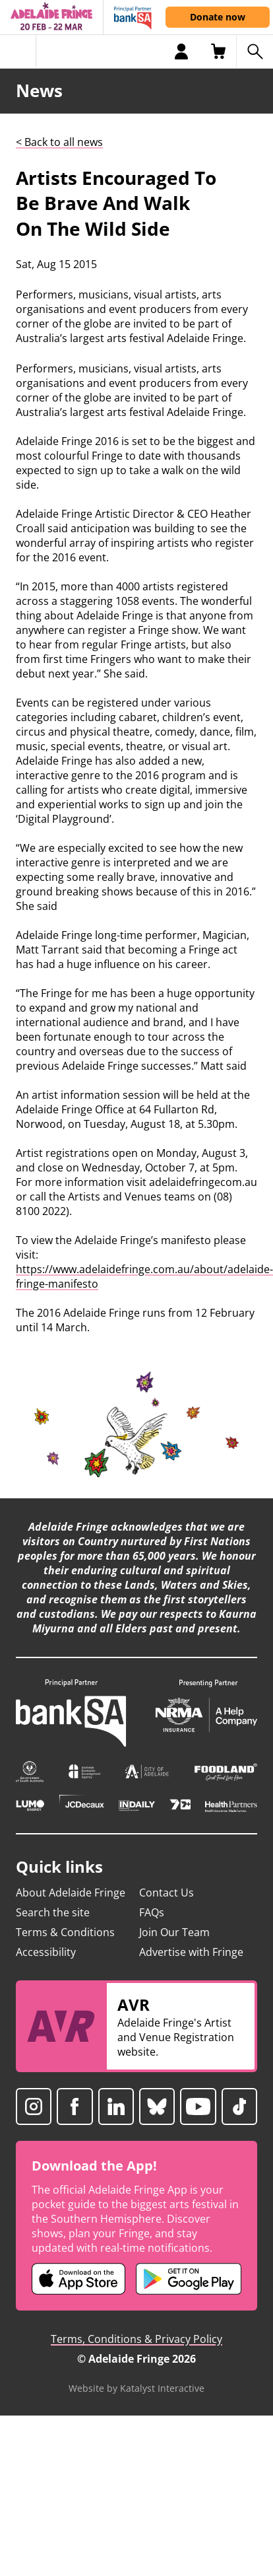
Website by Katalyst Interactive (136, 2388)
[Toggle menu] (18, 51)
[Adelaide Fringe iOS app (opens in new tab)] (78, 2279)
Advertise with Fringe (191, 1952)
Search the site (53, 1912)
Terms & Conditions (65, 1932)
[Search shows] (254, 51)
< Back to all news (59, 142)
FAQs (151, 1912)
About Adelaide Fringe (70, 1892)
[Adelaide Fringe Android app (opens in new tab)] (188, 2279)
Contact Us (166, 1892)
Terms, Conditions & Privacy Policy (136, 2339)
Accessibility (46, 1952)
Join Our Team (174, 1932)
